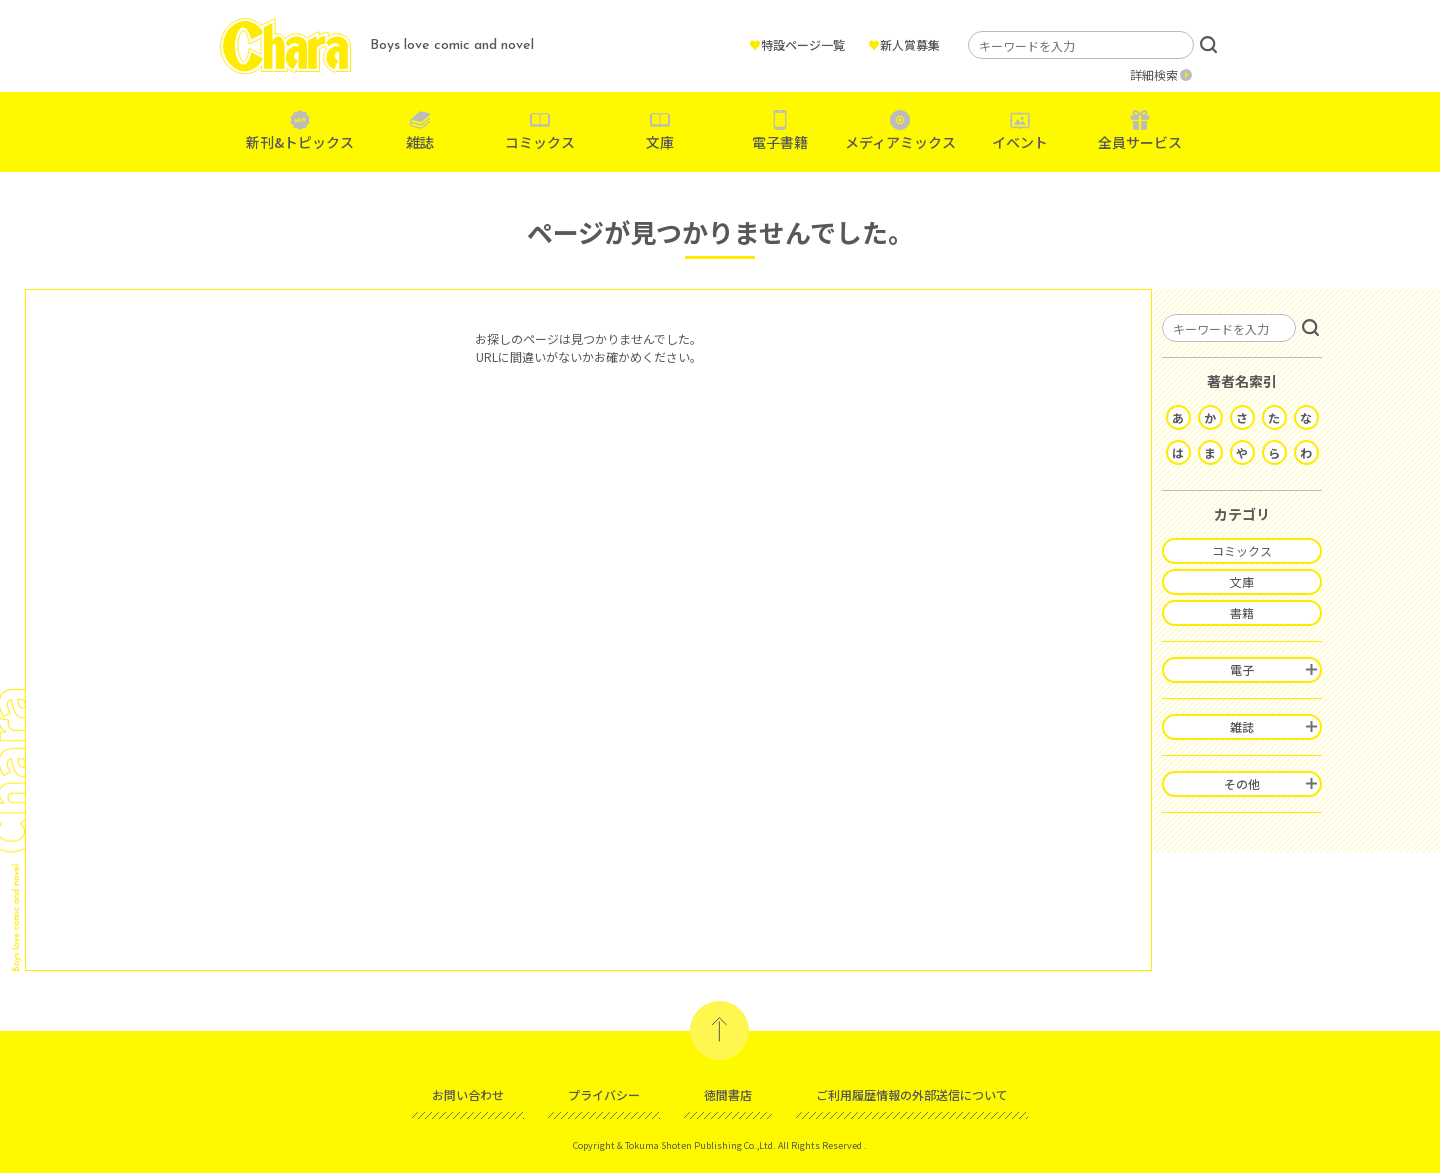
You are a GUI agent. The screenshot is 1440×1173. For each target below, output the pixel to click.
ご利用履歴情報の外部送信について (912, 1094)
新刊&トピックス (300, 142)
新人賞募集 (904, 44)
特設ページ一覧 (797, 44)
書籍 (1242, 612)
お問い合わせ (468, 1094)
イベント (1020, 142)
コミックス (540, 142)
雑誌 (420, 142)
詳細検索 (1154, 74)
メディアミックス (900, 142)
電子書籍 (780, 142)
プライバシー (604, 1094)
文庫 (660, 142)
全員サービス (1140, 142)
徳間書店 (728, 1094)
